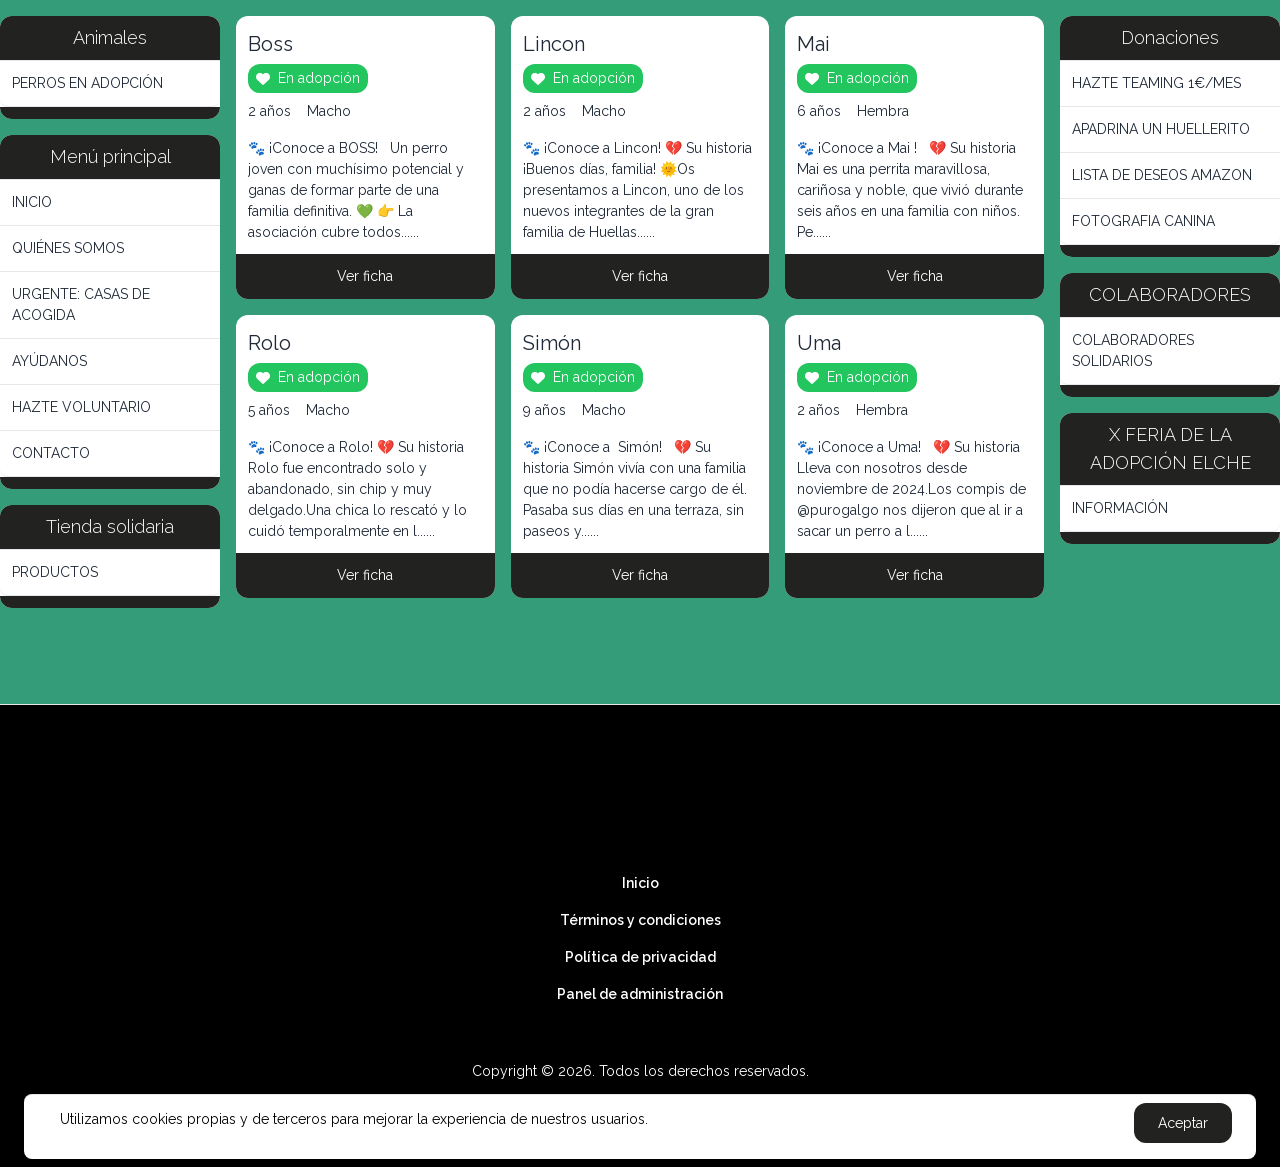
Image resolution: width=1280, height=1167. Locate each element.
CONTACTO (51, 453)
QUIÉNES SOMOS (68, 248)
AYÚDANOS (49, 361)
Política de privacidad (640, 957)
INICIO (32, 202)
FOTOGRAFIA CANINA (1143, 221)
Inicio (640, 883)
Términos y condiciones (640, 920)
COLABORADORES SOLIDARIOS (1133, 350)
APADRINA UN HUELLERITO (1161, 129)
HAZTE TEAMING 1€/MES (1156, 83)
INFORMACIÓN (1120, 508)
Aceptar (1183, 1123)
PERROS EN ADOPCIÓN (87, 83)
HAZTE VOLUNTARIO (81, 407)
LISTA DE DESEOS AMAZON (1162, 175)
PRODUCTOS (55, 572)
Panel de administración (640, 994)
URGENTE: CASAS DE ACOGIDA (81, 304)
